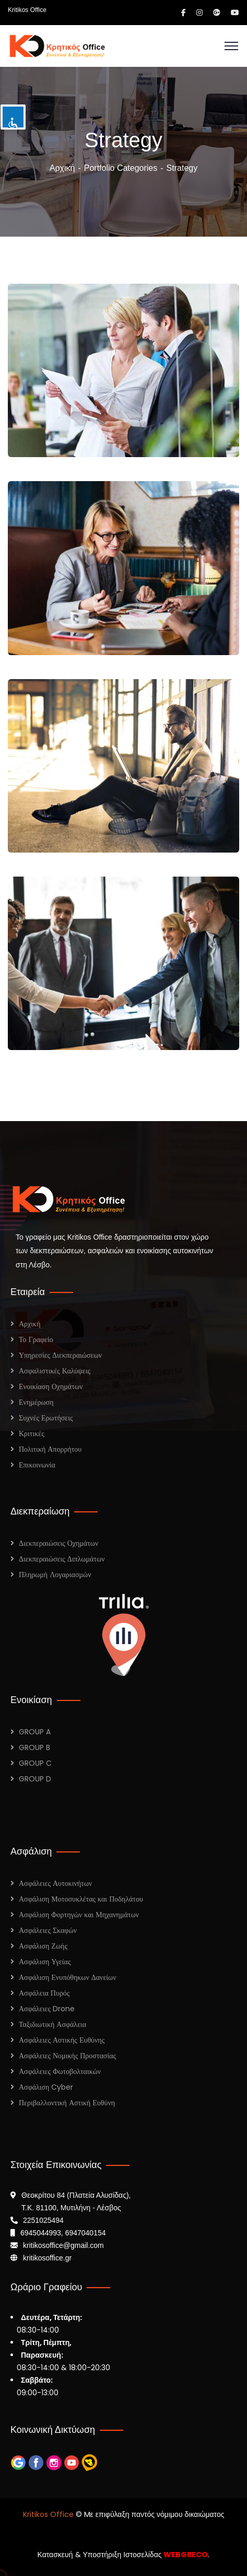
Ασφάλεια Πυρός (44, 1993)
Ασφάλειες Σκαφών (48, 1930)
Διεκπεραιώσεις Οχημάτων (58, 1543)
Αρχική (62, 168)
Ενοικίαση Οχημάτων (51, 1386)
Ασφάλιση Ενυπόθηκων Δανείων (67, 1977)
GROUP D (35, 1779)
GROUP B (34, 1747)
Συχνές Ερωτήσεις (46, 1418)
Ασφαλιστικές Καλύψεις (54, 1371)
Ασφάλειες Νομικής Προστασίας (67, 2055)
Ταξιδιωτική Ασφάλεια (52, 2024)
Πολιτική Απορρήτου (50, 1449)
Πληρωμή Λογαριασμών (55, 1574)
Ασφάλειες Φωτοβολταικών (60, 2071)
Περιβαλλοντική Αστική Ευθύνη (67, 2102)
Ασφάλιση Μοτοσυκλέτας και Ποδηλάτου (81, 1899)
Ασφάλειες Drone (47, 2008)
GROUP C (35, 1763)
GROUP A (35, 1732)
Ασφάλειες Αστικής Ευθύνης (61, 2040)
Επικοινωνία (37, 1465)
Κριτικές (31, 1433)
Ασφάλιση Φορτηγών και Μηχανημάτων (79, 1914)
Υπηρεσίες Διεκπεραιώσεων (60, 1355)
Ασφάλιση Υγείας (45, 1961)
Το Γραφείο (36, 1339)
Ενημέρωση (36, 1402)
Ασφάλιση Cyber (46, 2087)
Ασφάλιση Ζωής (43, 1946)
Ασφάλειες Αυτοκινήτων (55, 1883)
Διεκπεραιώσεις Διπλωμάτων (62, 1559)
